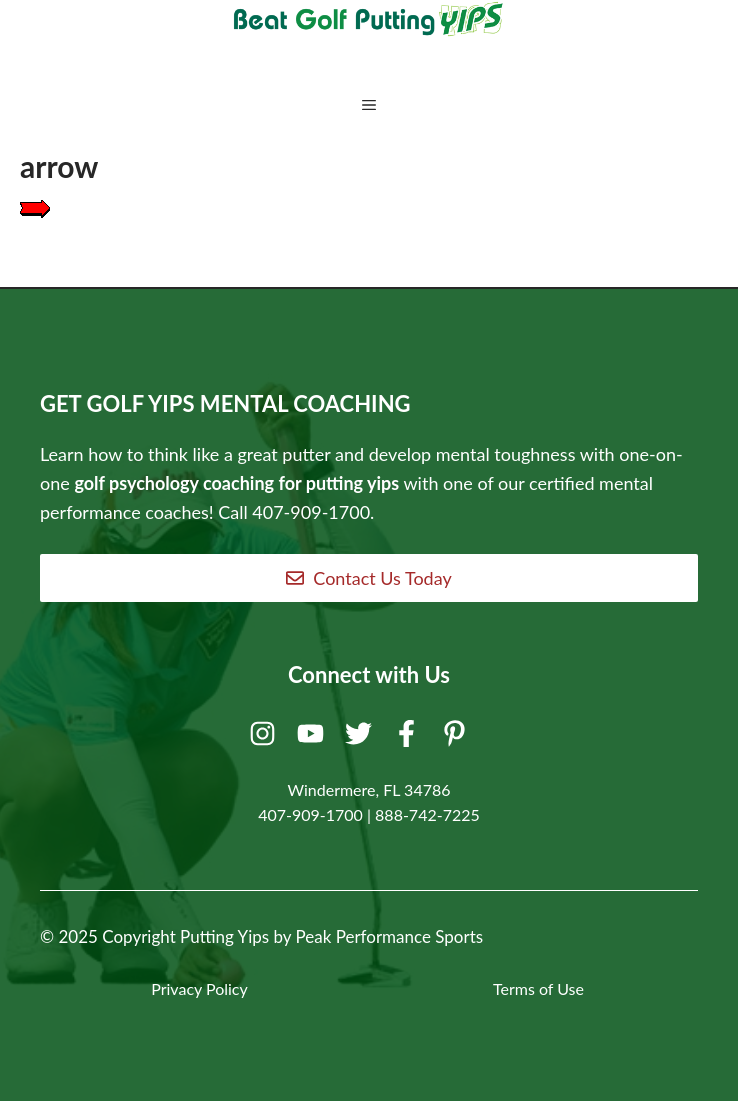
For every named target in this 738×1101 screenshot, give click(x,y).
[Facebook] (409, 738)
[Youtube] (313, 738)
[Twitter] (361, 738)
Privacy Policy (199, 988)
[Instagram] (265, 738)
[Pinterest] (457, 738)
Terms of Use (538, 988)
